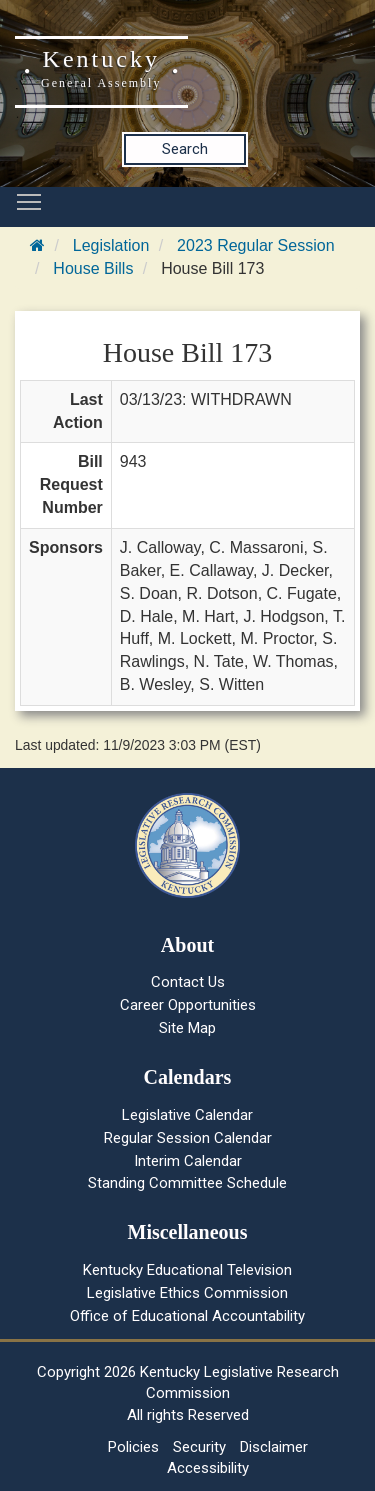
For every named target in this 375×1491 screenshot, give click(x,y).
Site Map (187, 1028)
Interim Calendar (188, 1161)
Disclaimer (274, 1447)
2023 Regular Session (255, 245)
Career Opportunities (188, 1005)
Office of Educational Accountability (187, 1316)
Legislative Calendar (187, 1115)
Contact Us (188, 982)
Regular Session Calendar (188, 1138)
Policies (133, 1447)
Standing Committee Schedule (187, 1183)
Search (185, 149)
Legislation (111, 245)
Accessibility (208, 1468)
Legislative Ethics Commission (187, 1293)
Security (199, 1447)
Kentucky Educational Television (187, 1270)
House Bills (93, 268)
